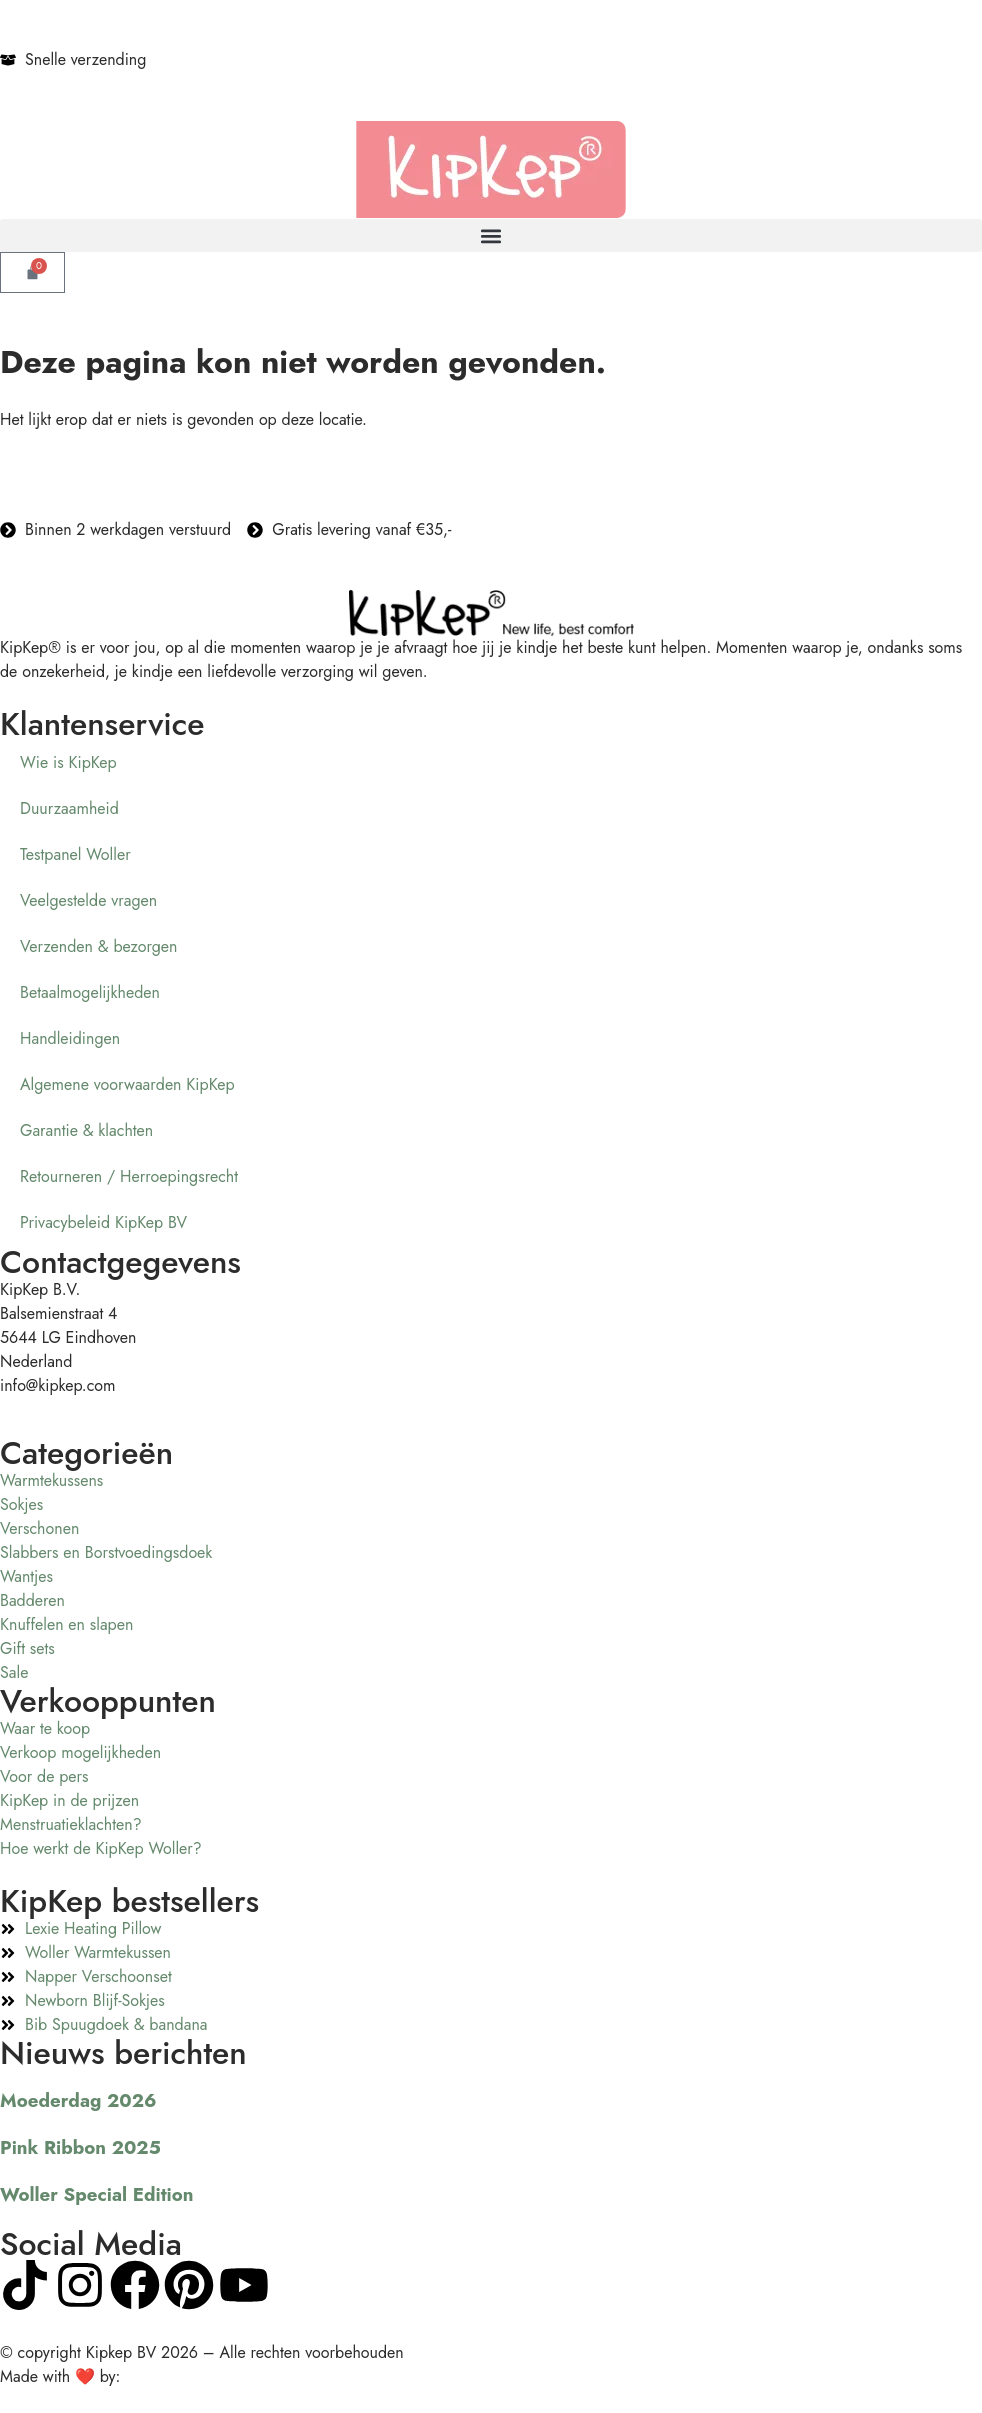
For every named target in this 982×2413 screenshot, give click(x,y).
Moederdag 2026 (78, 2100)
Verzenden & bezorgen (98, 946)
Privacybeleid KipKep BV (103, 1222)
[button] (491, 235)
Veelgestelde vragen (88, 900)
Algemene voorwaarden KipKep (127, 1084)
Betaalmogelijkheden (90, 992)
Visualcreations (175, 2376)
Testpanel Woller (75, 854)
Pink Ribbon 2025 (80, 2147)
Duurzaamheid (69, 808)
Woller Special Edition (97, 2194)
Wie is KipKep (68, 762)
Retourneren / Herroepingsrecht (129, 1176)
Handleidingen (70, 1038)
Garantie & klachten (86, 1130)
